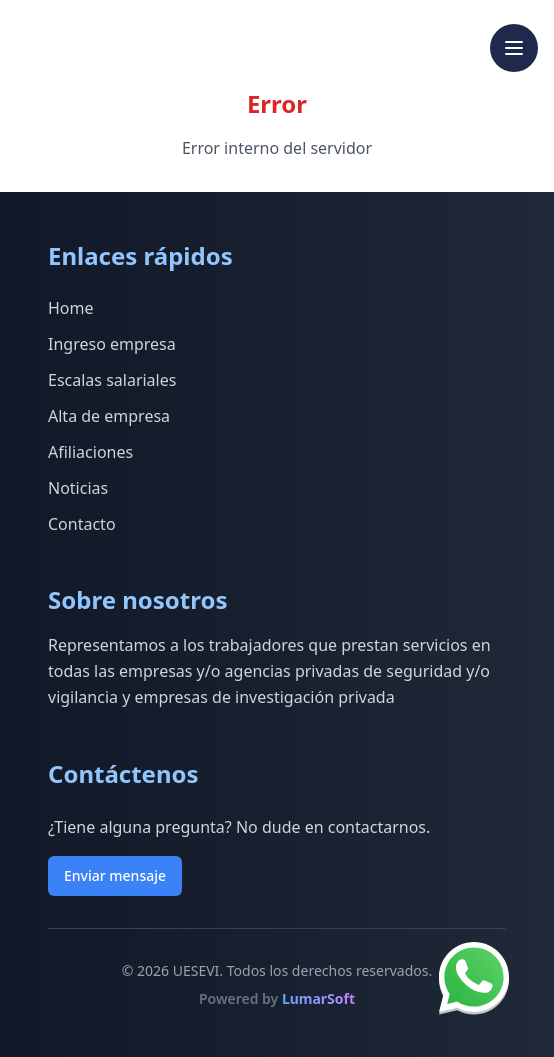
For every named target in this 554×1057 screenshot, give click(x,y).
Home (71, 308)
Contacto (82, 524)
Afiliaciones (90, 452)
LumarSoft (318, 998)
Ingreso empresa (112, 344)
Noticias (78, 488)
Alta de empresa (109, 416)
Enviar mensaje (115, 875)
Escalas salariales (112, 380)
